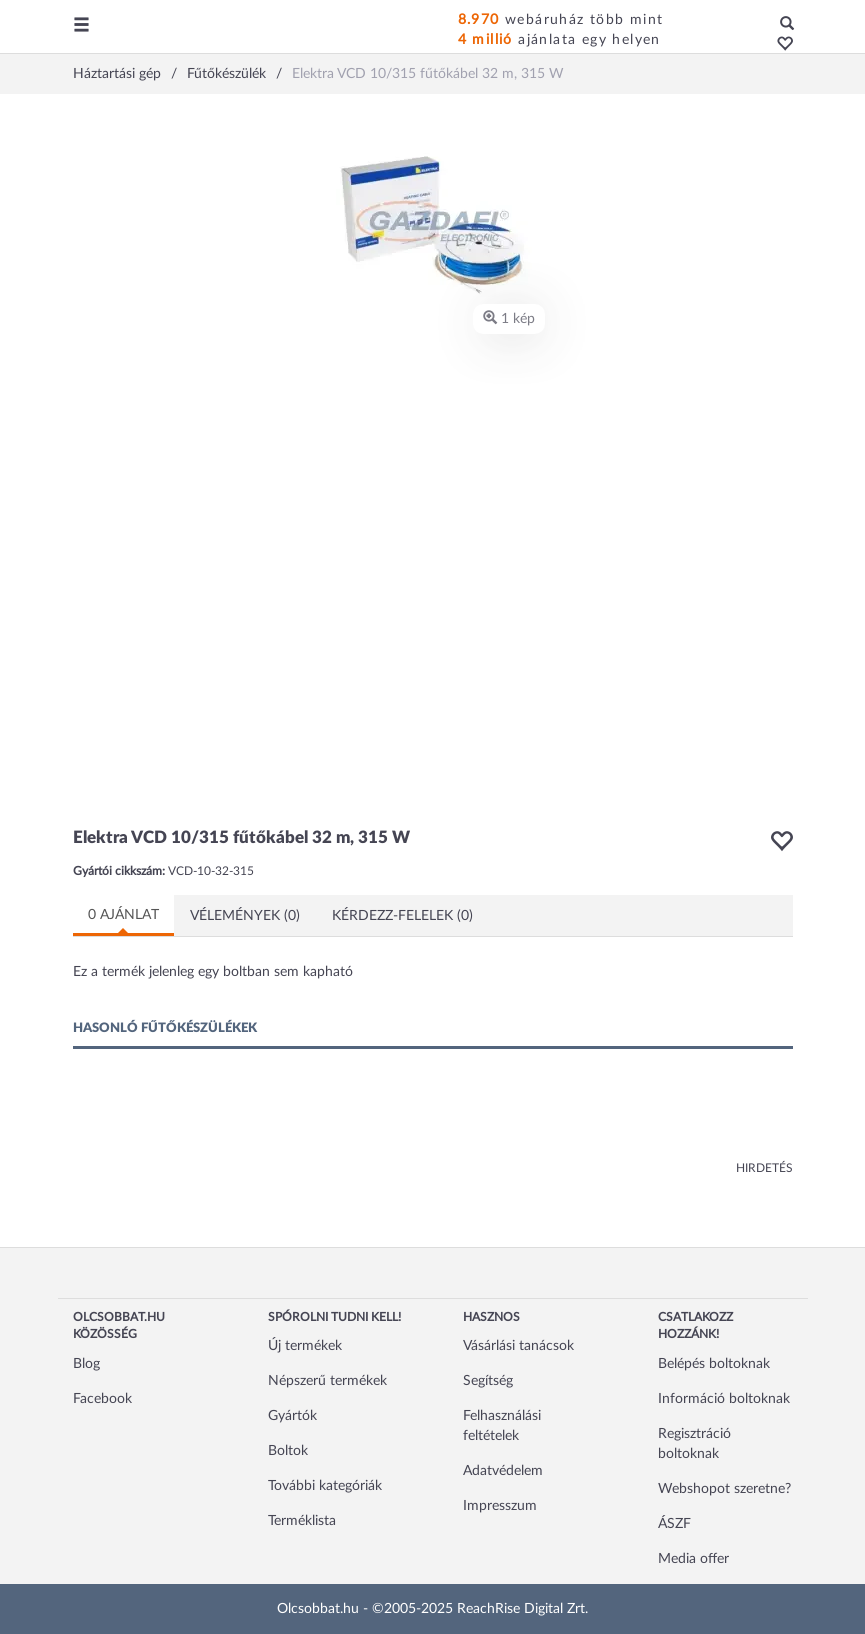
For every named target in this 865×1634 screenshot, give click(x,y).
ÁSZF (674, 1524)
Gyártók (292, 1416)
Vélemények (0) (245, 916)
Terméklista (302, 1521)
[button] (779, 45)
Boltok (288, 1451)
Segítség (488, 1381)
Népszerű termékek (327, 1381)
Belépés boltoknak (714, 1364)
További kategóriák (325, 1486)
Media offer (693, 1559)
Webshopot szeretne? (724, 1489)
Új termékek (305, 1346)
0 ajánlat (123, 915)
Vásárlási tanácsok (518, 1346)
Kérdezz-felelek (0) (402, 916)
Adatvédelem (503, 1471)
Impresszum (500, 1506)
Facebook (102, 1399)
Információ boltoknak (724, 1399)
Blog (86, 1364)
